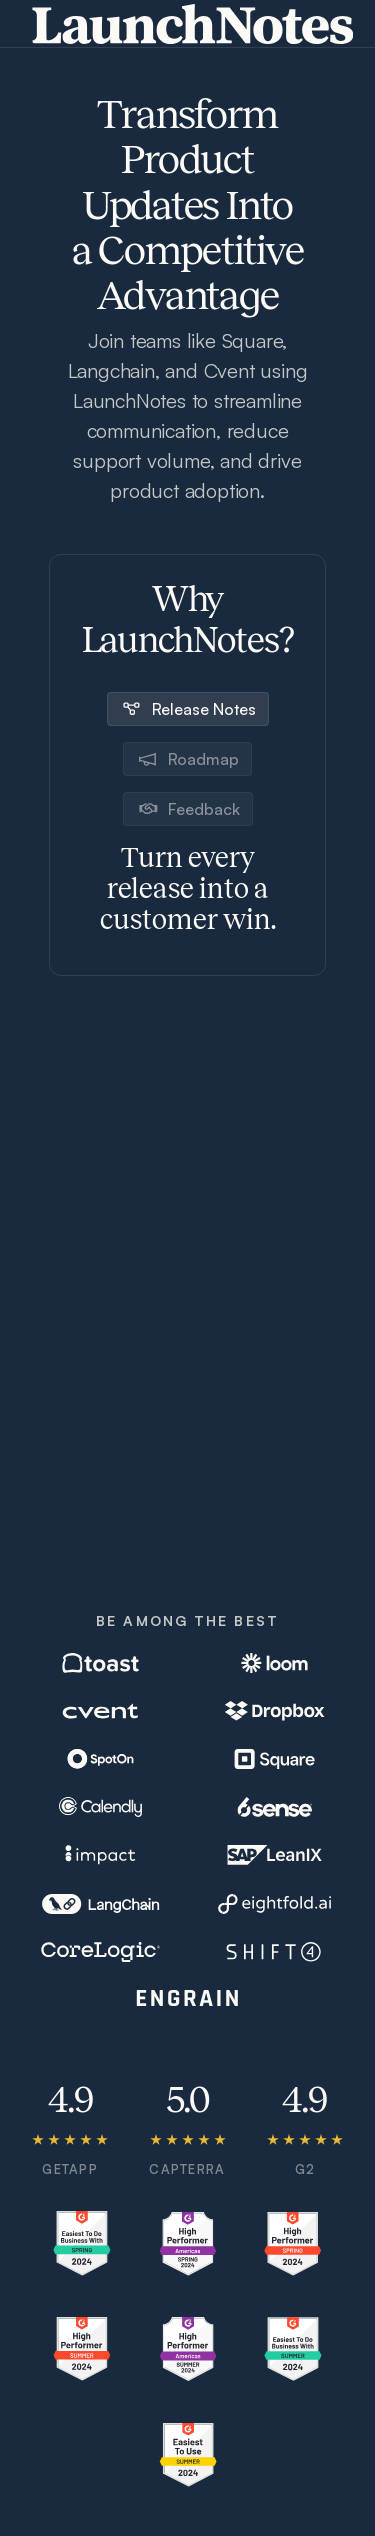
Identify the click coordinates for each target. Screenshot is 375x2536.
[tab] (188, 708)
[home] (188, 24)
